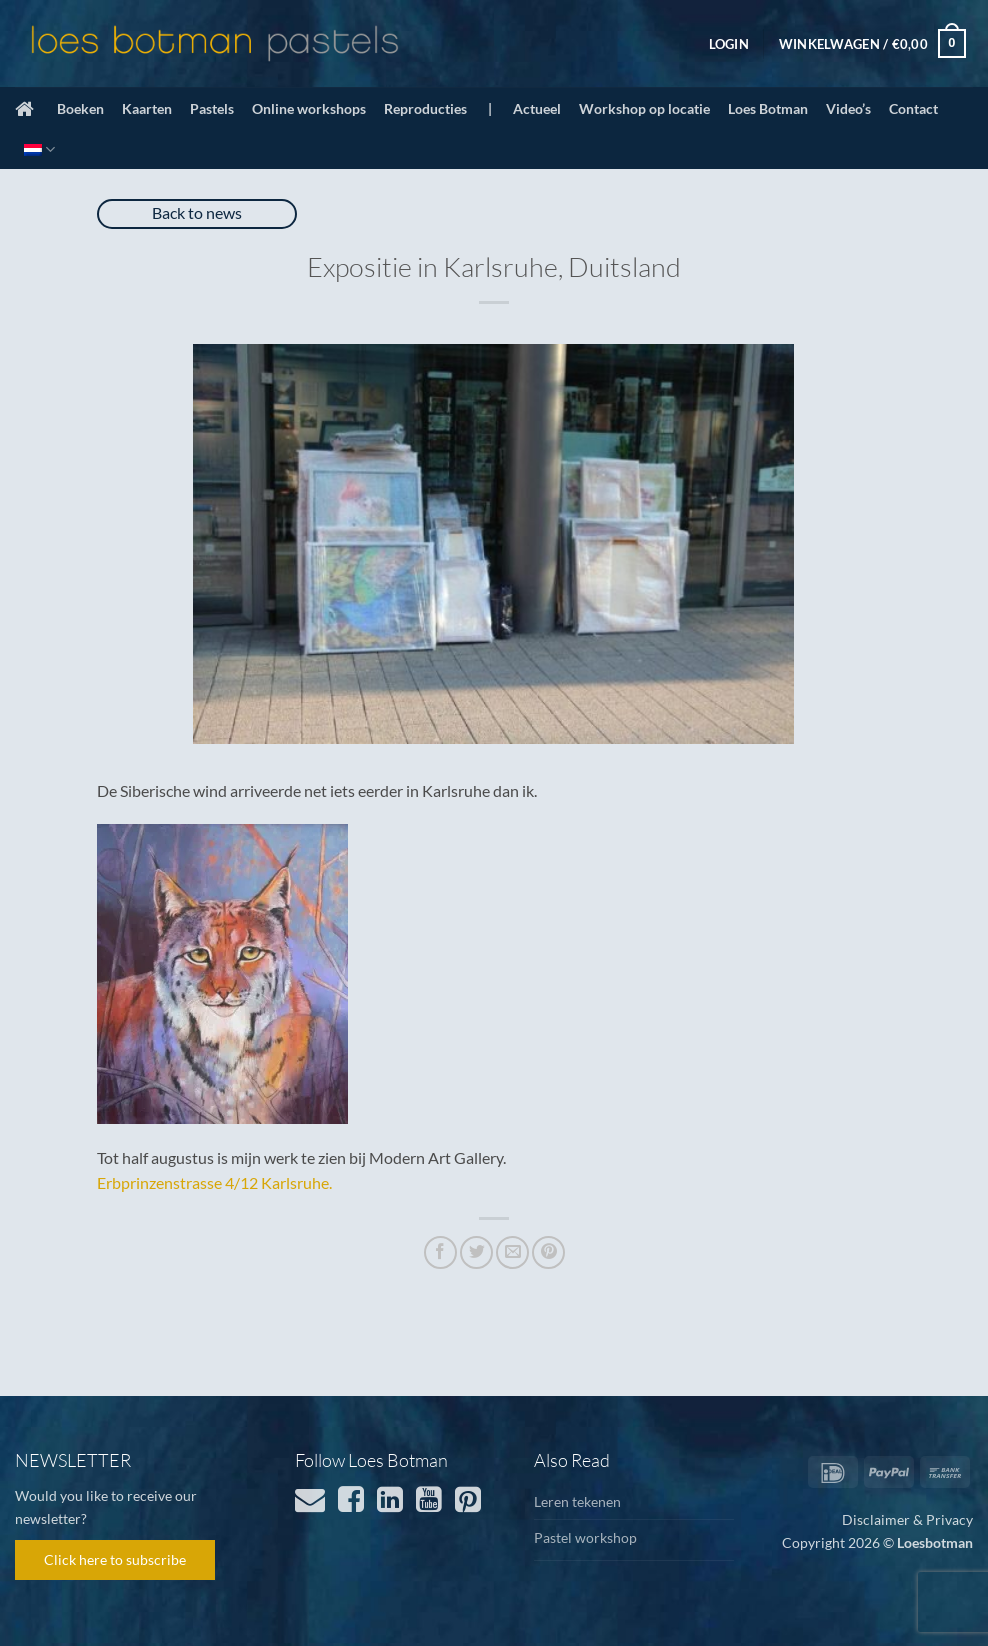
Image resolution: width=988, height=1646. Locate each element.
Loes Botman (768, 108)
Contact (913, 108)
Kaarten (147, 108)
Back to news (197, 212)
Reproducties (425, 108)
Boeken (80, 108)
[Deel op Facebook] (440, 1252)
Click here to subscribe (115, 1559)
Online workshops (309, 108)
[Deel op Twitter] (476, 1252)
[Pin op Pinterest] (548, 1252)
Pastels (212, 108)
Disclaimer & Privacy (907, 1519)
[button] (729, 44)
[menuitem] (39, 149)
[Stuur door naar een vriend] (512, 1252)
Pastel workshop (585, 1537)
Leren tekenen (577, 1501)
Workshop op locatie (644, 108)
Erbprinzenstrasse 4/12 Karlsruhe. (214, 1182)
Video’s (848, 108)
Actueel (537, 108)
